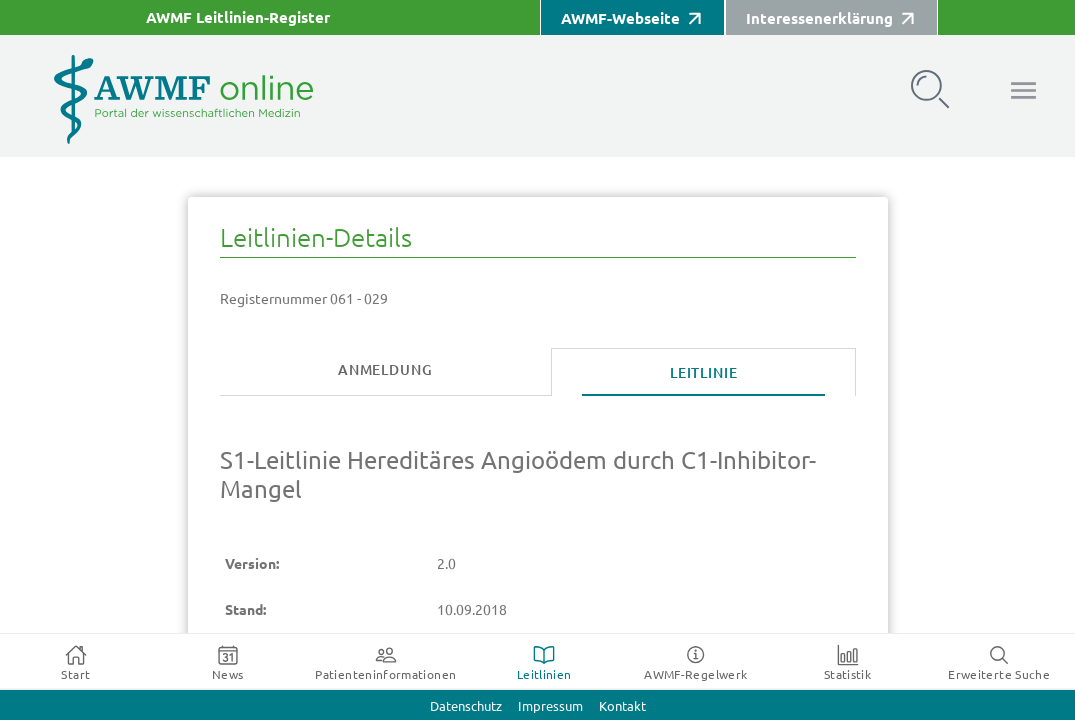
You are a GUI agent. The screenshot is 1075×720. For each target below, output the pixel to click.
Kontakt (622, 706)
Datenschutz (466, 706)
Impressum (550, 706)
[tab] (385, 371)
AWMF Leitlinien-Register (238, 17)
